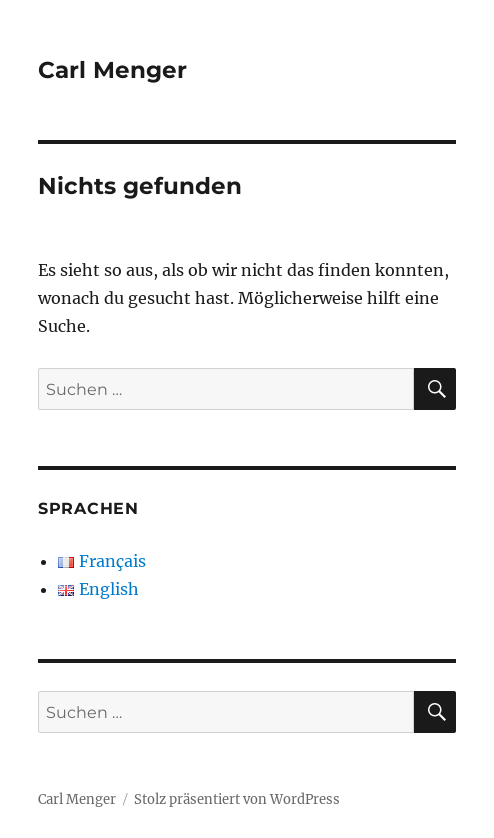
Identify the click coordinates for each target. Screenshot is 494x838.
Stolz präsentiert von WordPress (237, 799)
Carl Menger (112, 70)
